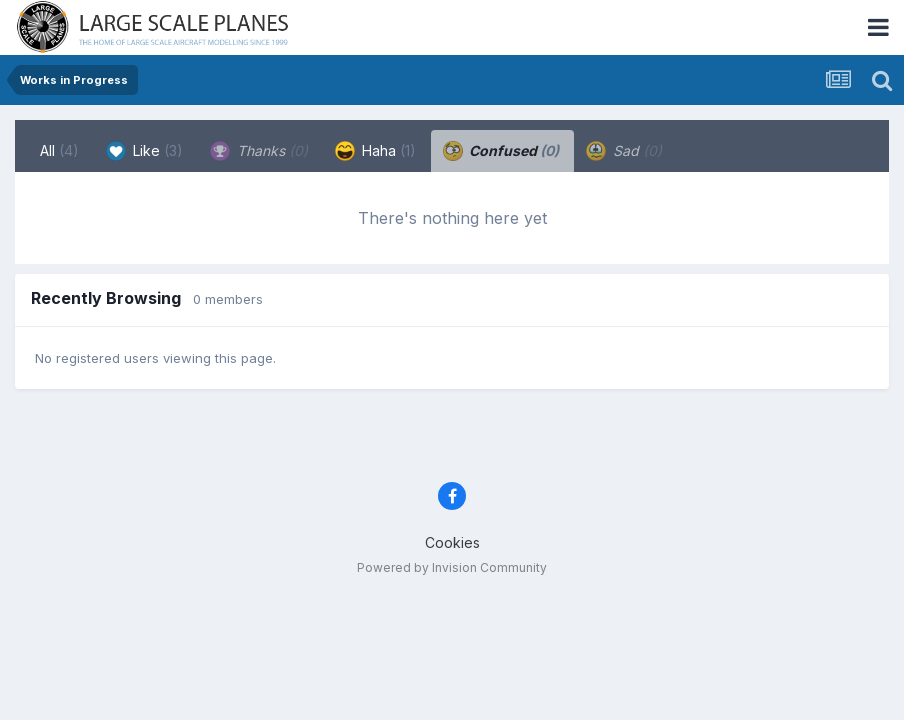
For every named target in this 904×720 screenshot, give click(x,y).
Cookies (452, 542)
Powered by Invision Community (452, 567)
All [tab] (59, 150)
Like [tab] (144, 151)
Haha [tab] (375, 151)
